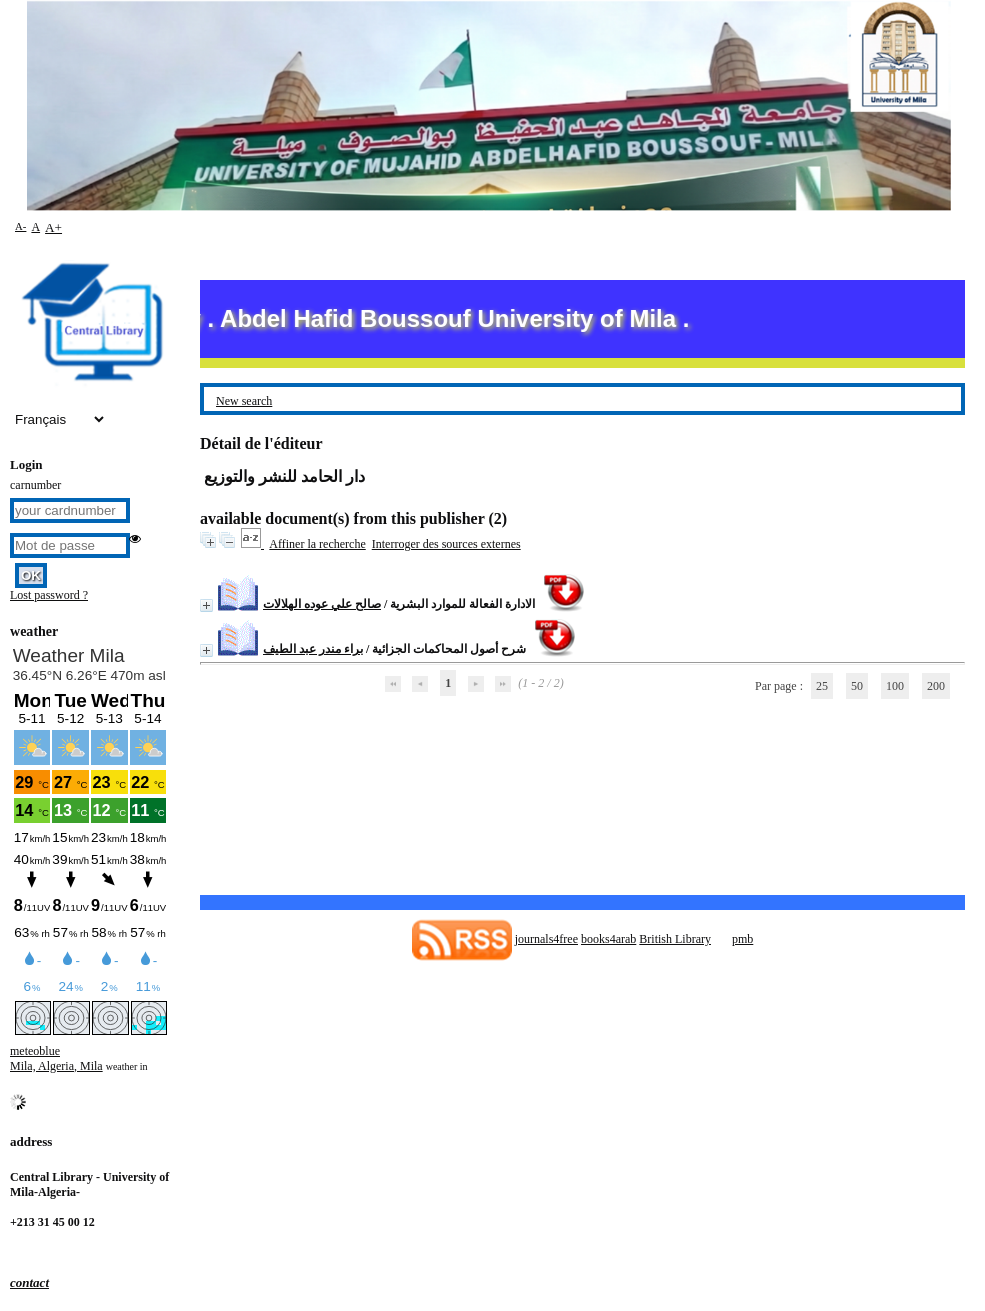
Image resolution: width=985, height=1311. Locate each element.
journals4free (546, 939)
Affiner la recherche (317, 544)
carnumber (35, 485)
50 (857, 686)
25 (822, 686)
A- (20, 226)
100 (895, 686)
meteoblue (35, 1051)
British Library (675, 939)
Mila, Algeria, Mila (56, 1066)
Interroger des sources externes (446, 544)
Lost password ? (49, 595)
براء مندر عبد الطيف (313, 649)
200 (936, 686)
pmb (742, 939)
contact (29, 1282)
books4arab (608, 939)
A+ (53, 227)
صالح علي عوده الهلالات (322, 604)
